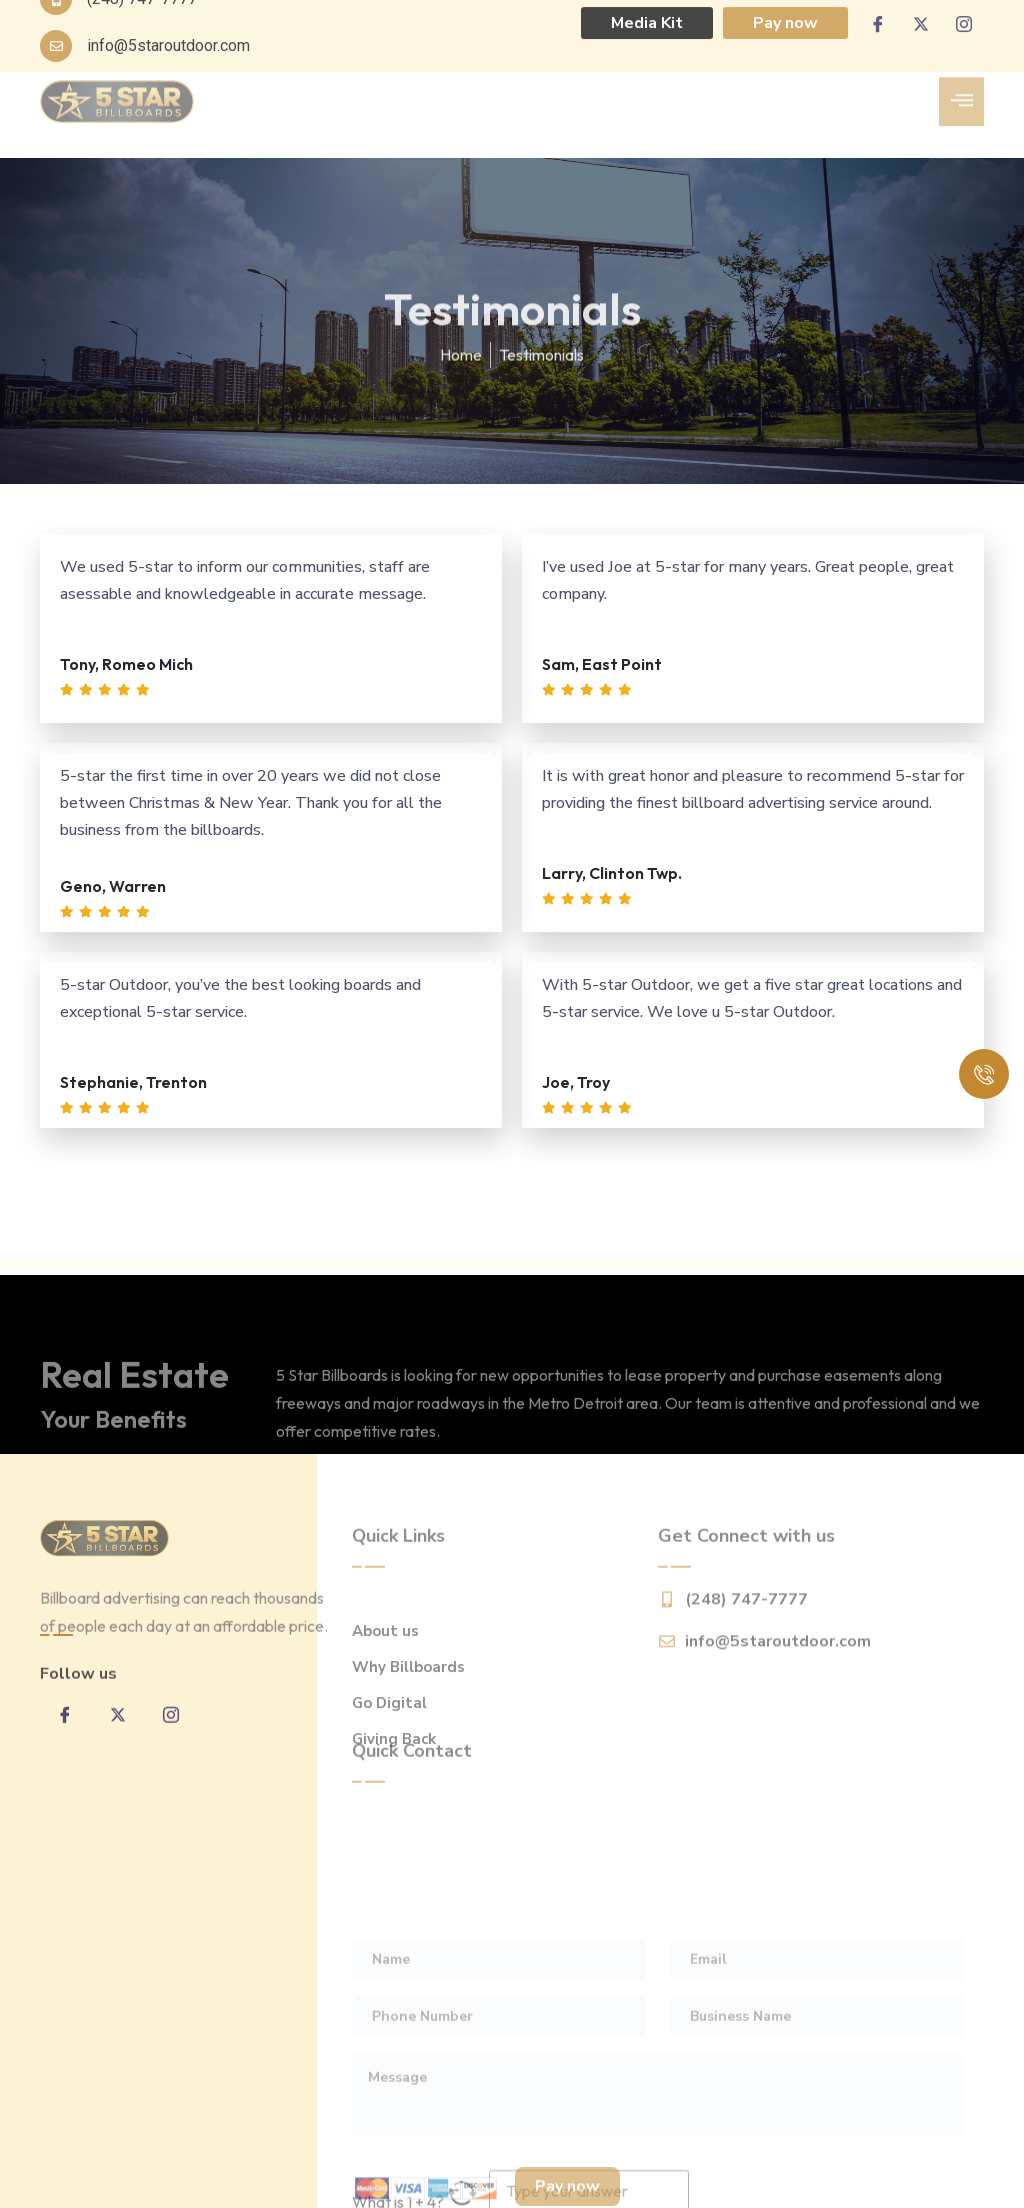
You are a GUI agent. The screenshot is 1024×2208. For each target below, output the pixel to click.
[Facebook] (65, 1747)
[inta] (171, 1747)
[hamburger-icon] (961, 80)
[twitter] (118, 1747)
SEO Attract (157, 2188)
